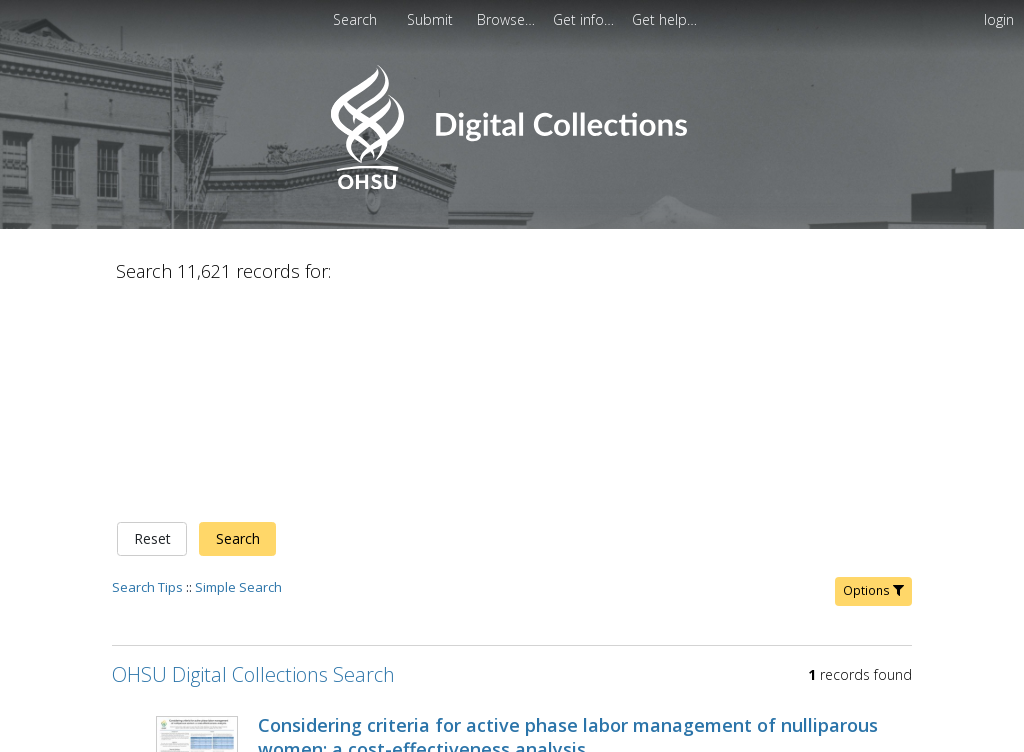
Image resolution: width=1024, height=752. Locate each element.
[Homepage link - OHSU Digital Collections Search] (511, 184)
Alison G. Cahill (650, 563)
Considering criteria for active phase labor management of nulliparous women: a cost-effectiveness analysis (568, 527)
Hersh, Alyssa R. (427, 563)
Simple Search (238, 377)
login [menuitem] (999, 19)
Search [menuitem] (355, 19)
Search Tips (147, 377)
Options (873, 380)
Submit (432, 19)
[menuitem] (432, 19)
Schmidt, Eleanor (312, 563)
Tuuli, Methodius (540, 563)
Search (238, 329)
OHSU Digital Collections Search (253, 464)
